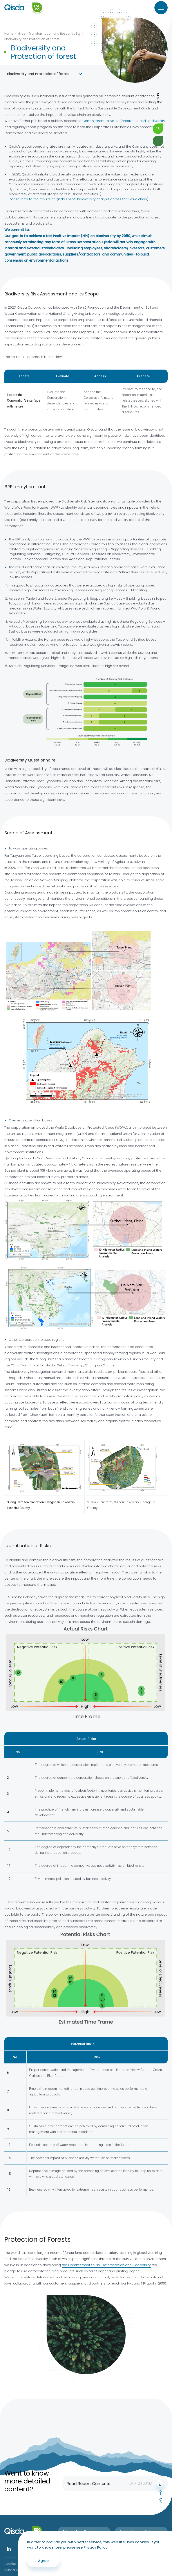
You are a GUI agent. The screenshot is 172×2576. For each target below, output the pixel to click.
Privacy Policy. (95, 2547)
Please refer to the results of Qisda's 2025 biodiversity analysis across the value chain (78, 199)
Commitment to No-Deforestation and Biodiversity (123, 120)
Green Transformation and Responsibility (49, 33)
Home (9, 33)
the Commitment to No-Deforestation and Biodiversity (106, 2265)
